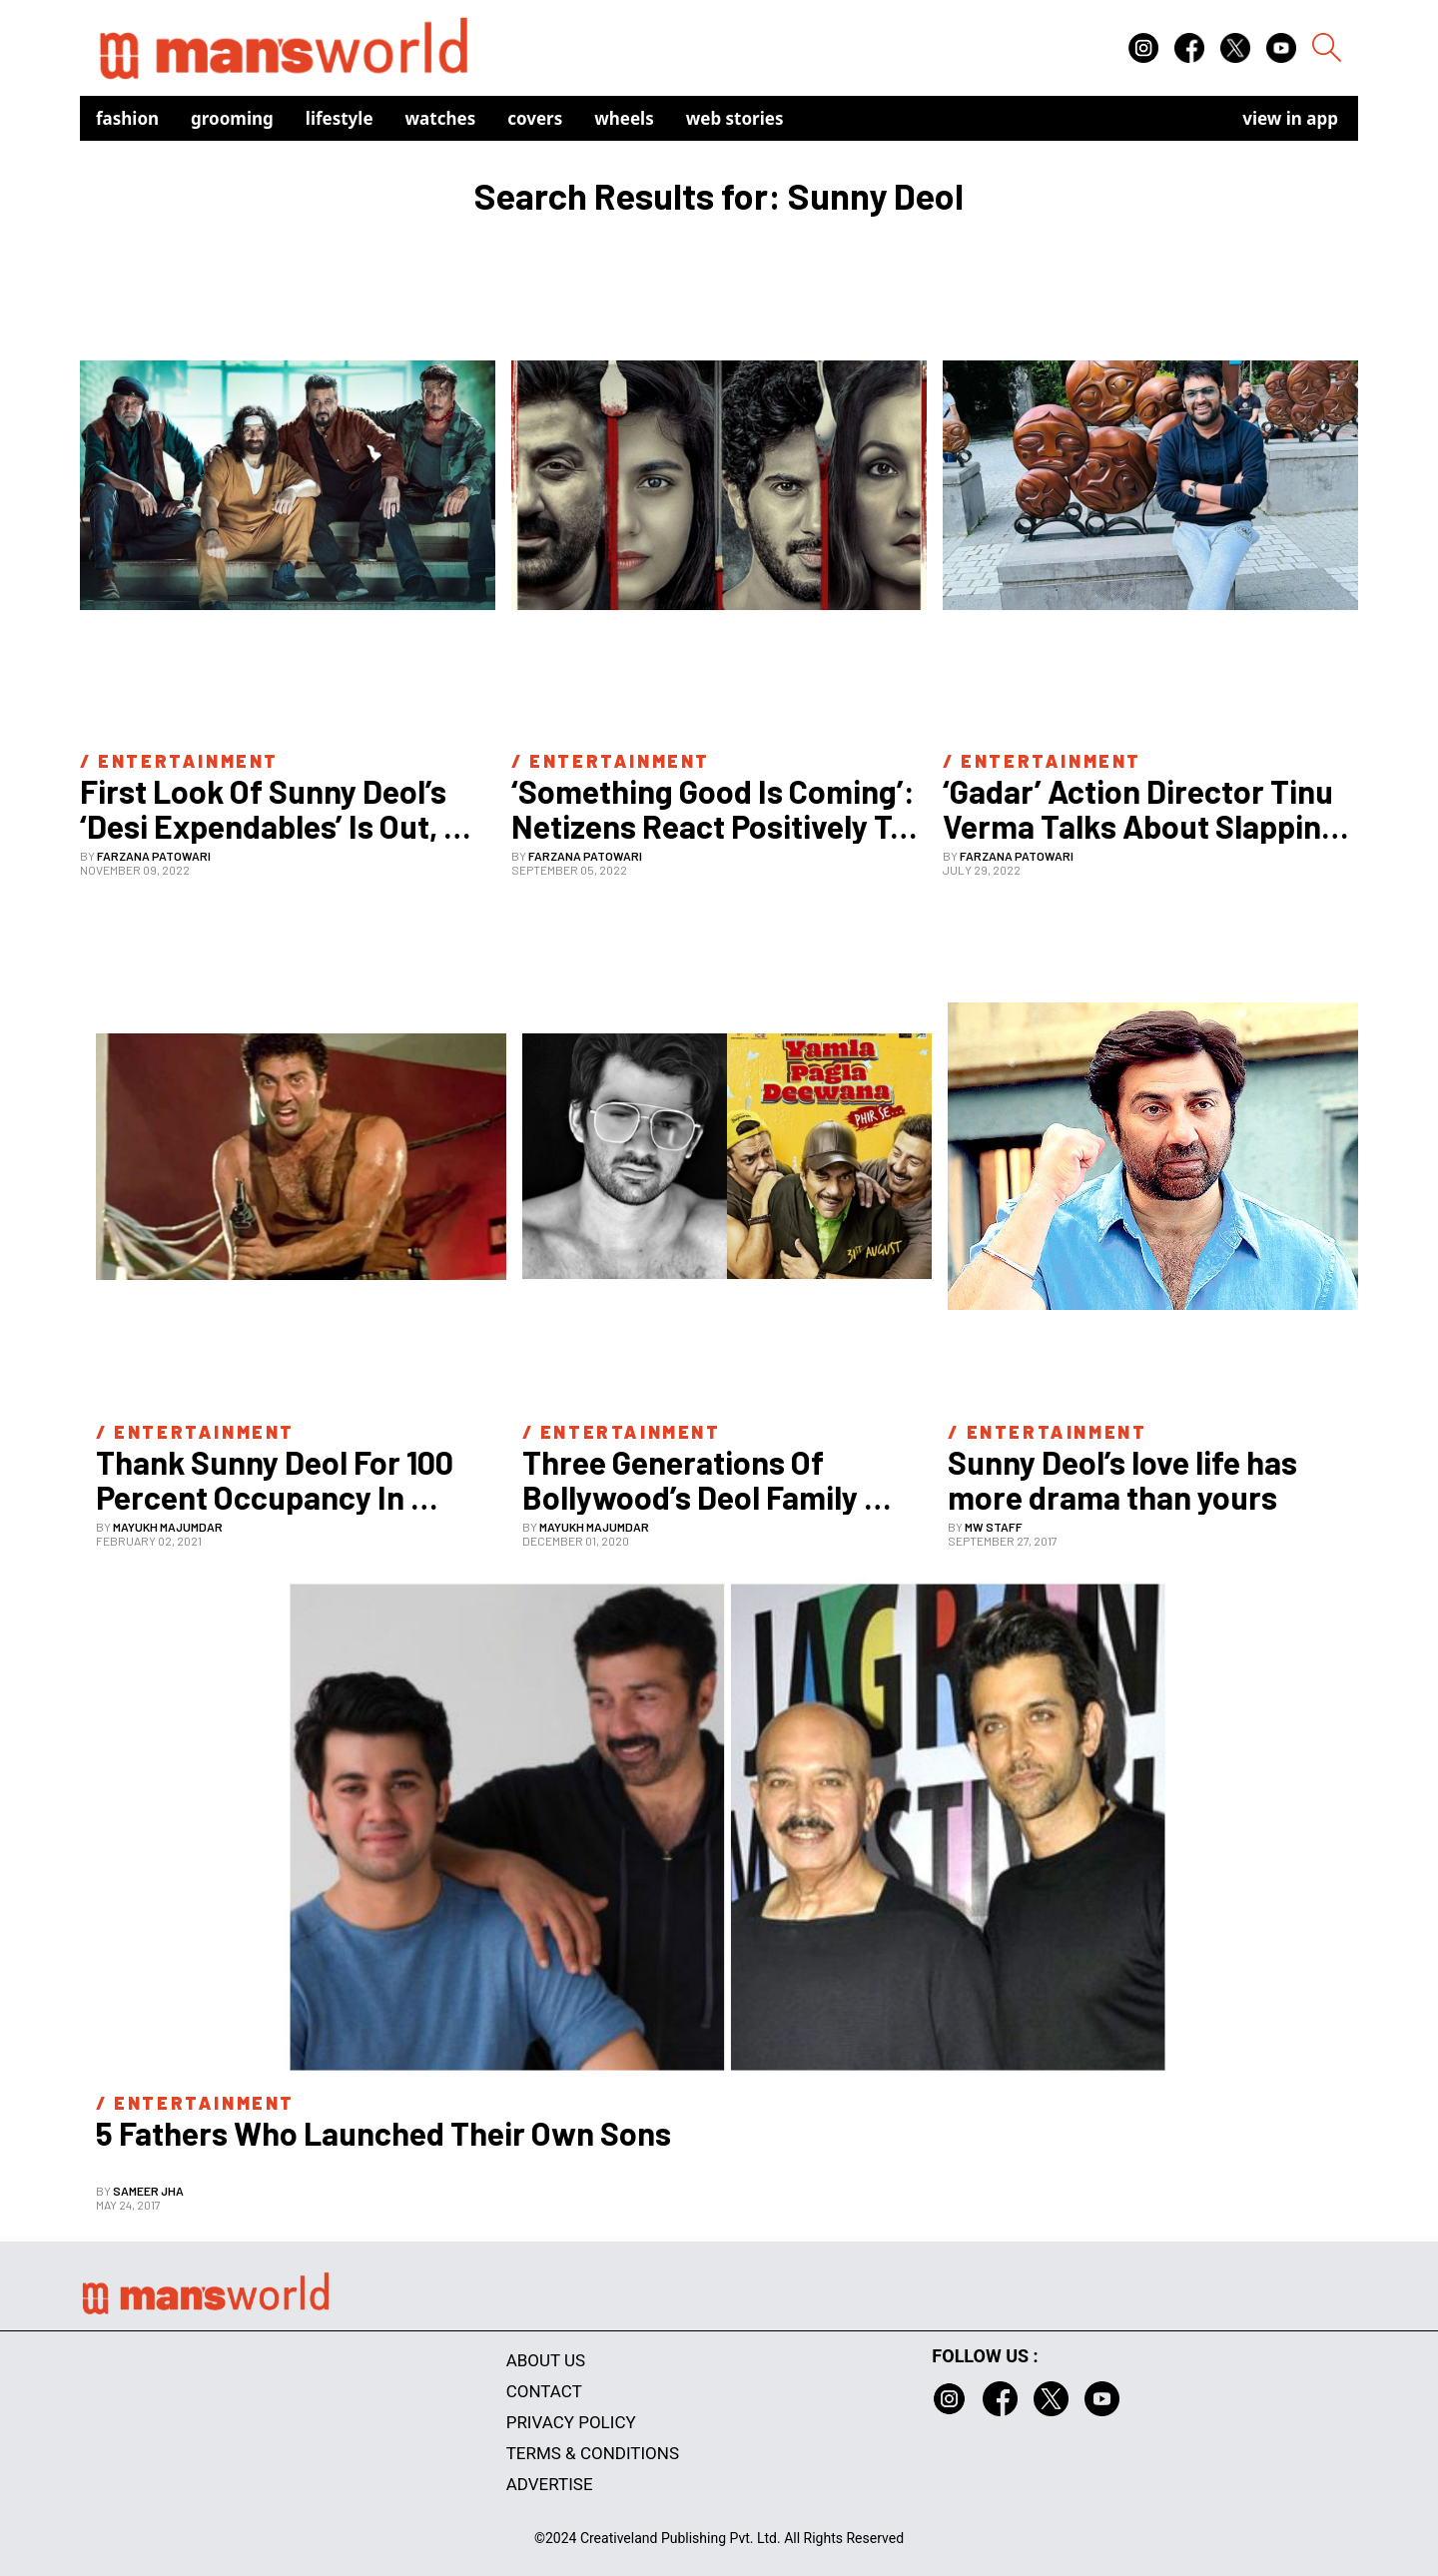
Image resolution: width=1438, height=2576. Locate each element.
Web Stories (735, 118)
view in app (1290, 118)
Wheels (624, 118)
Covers (534, 118)
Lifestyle (339, 118)
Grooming (232, 118)
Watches (440, 118)
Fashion (127, 118)
